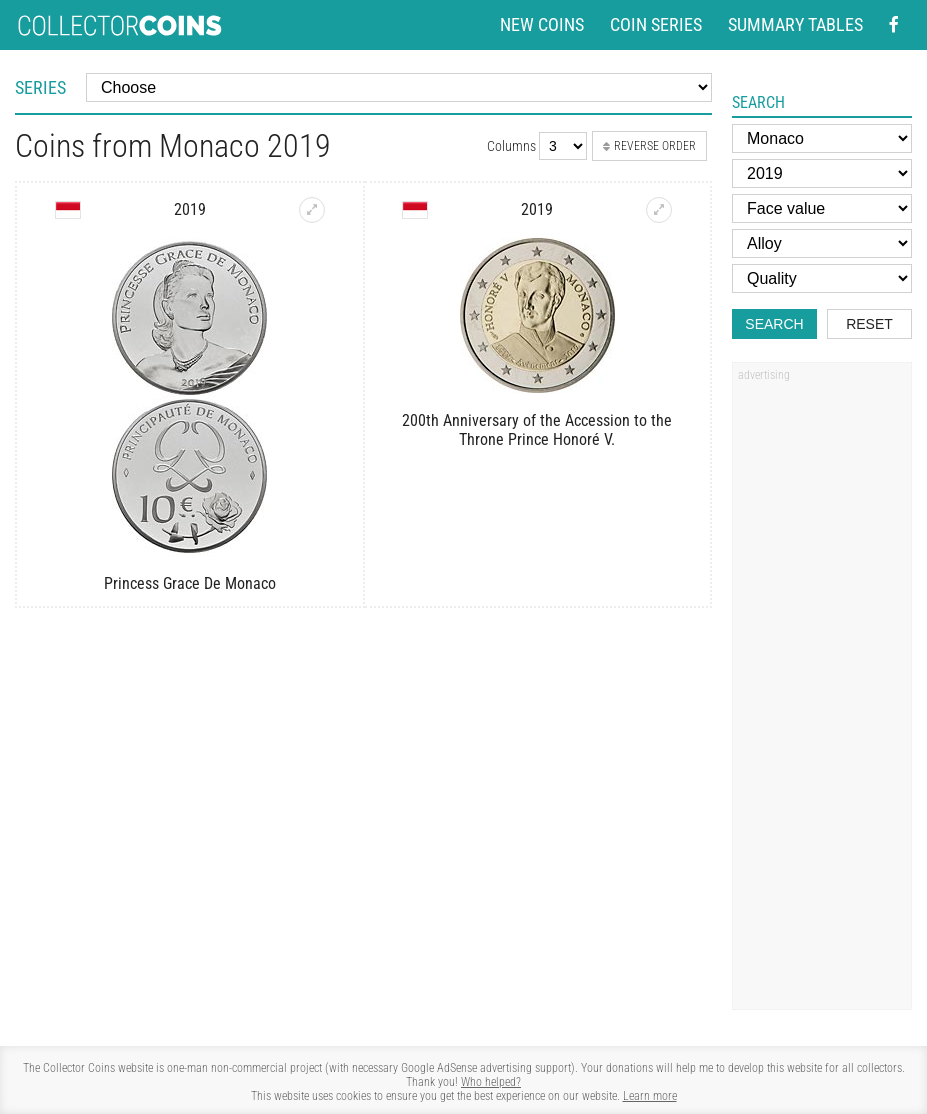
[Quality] (822, 278)
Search (774, 324)
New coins (542, 25)
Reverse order (649, 146)
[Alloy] (822, 243)
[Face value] (822, 208)
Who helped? (491, 1082)
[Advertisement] (822, 693)
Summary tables (795, 25)
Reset (869, 324)
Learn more (650, 1096)
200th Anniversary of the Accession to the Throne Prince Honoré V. (537, 430)
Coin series (656, 25)
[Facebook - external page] (894, 25)
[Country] (822, 138)
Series (40, 87)
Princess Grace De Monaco (190, 583)
